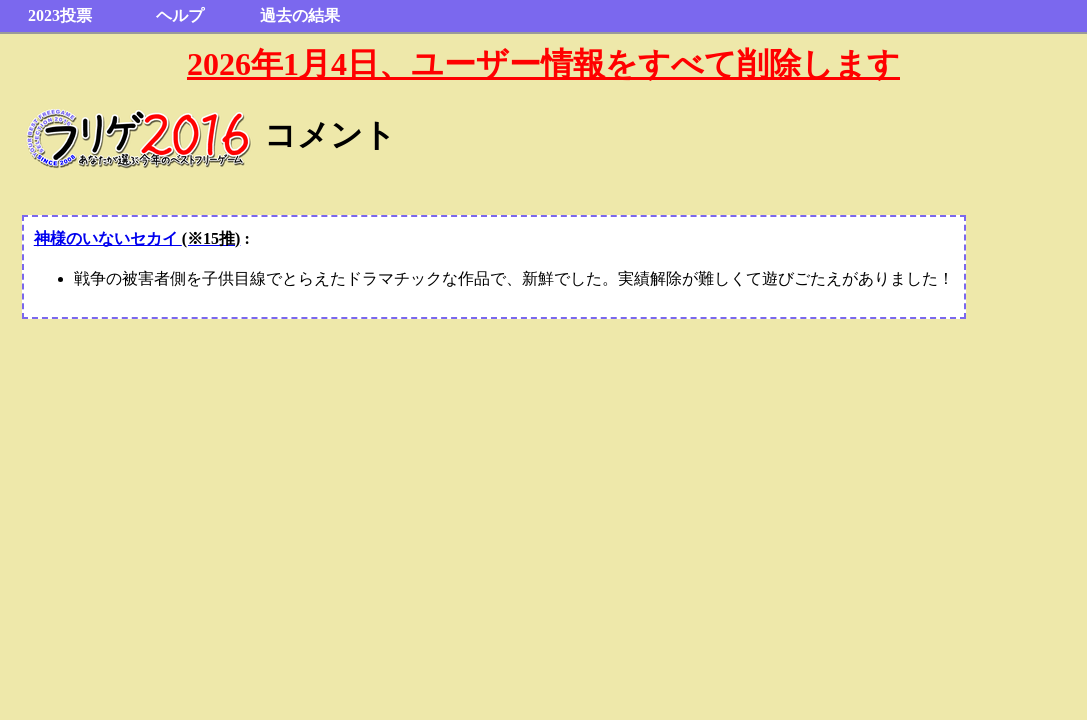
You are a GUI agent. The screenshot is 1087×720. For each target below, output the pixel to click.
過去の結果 (300, 15)
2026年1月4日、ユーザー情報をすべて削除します (543, 64)
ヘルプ (180, 15)
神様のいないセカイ (137, 238)
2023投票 (60, 15)
